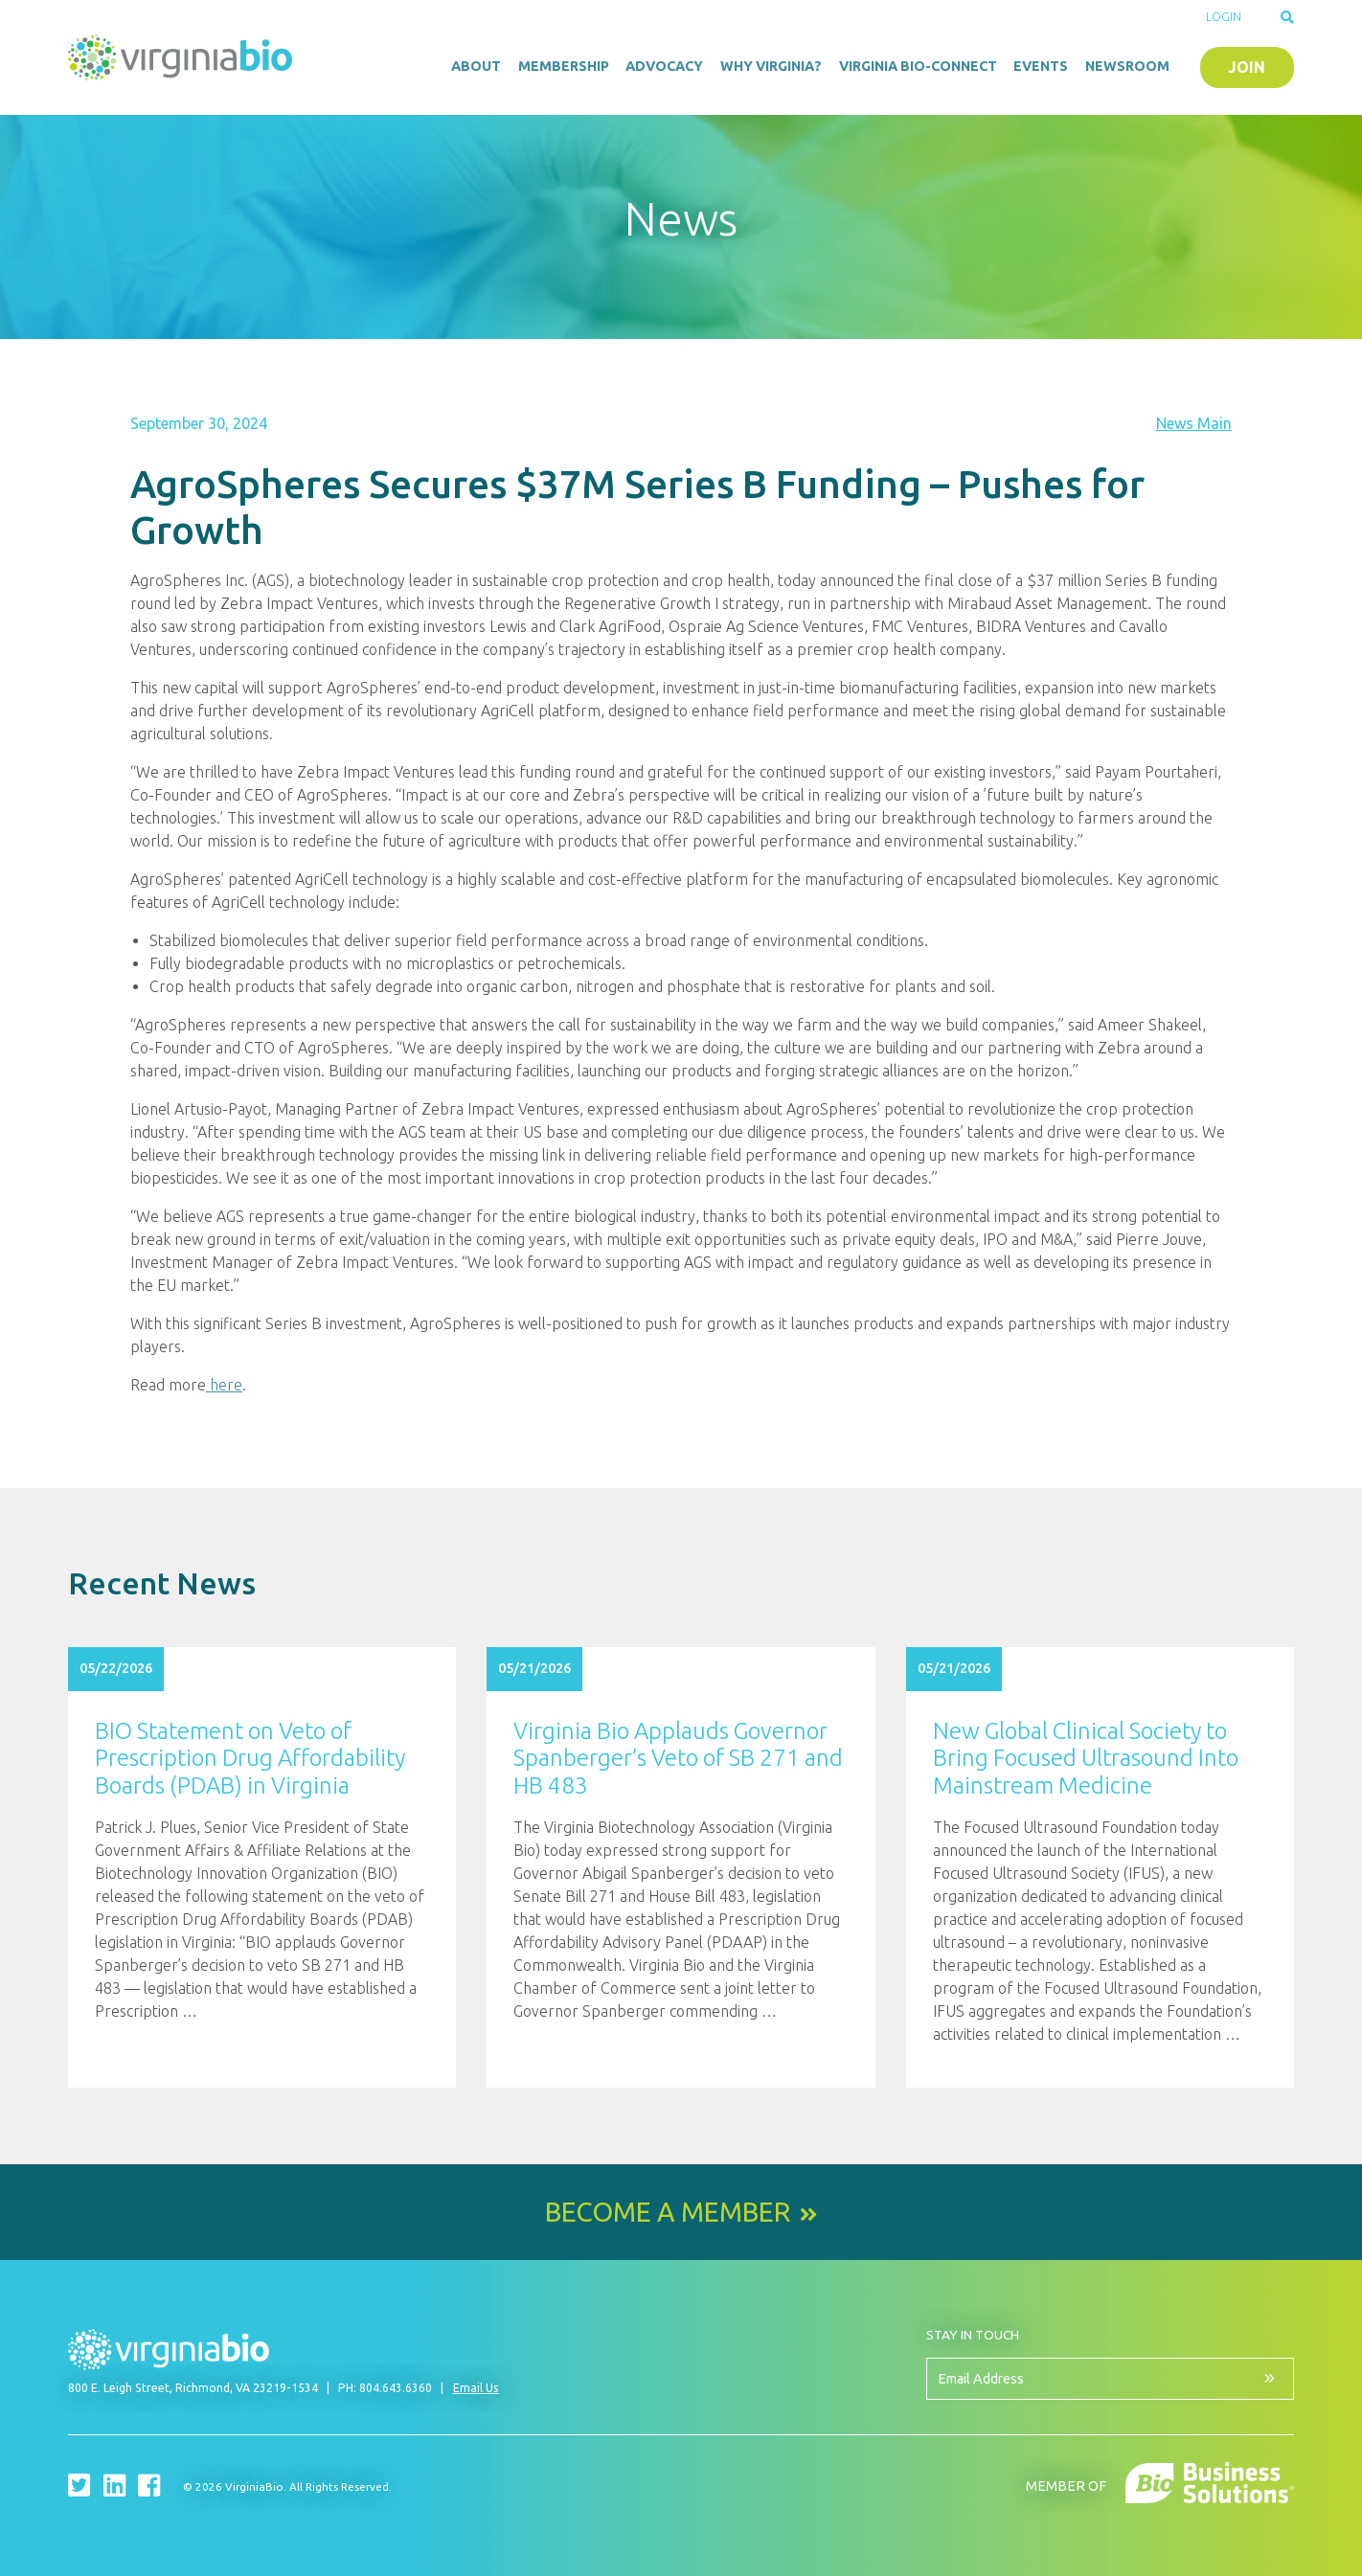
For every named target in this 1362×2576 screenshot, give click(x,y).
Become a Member (667, 2212)
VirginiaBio (183, 57)
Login (1223, 17)
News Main (1194, 423)
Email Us (476, 2388)
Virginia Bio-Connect (918, 66)
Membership (563, 66)
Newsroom (1127, 66)
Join (1246, 67)
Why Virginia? (771, 66)
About (476, 66)
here (224, 1384)
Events (1040, 66)
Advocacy (664, 66)
